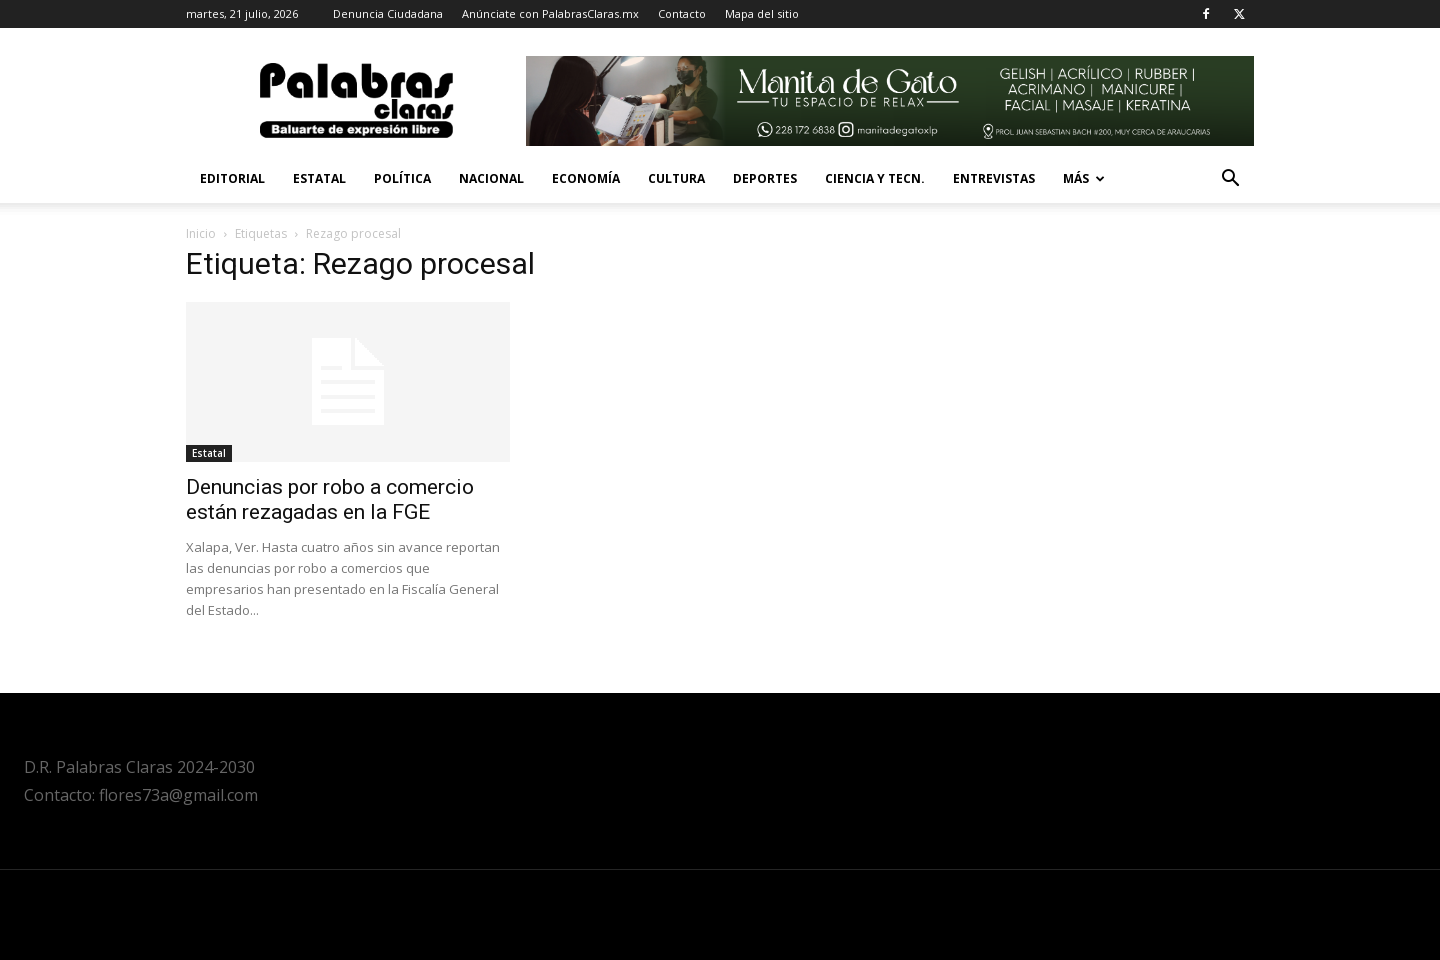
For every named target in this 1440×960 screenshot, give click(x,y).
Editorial (232, 178)
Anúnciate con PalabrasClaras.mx (550, 13)
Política (402, 178)
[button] (1230, 180)
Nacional (491, 178)
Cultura (676, 178)
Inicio (201, 233)
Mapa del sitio (762, 13)
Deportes (765, 178)
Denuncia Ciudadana (388, 13)
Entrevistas (994, 178)
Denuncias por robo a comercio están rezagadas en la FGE (330, 499)
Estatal (319, 178)
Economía (586, 178)
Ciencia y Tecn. (875, 178)
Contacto (682, 13)
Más (1084, 178)
